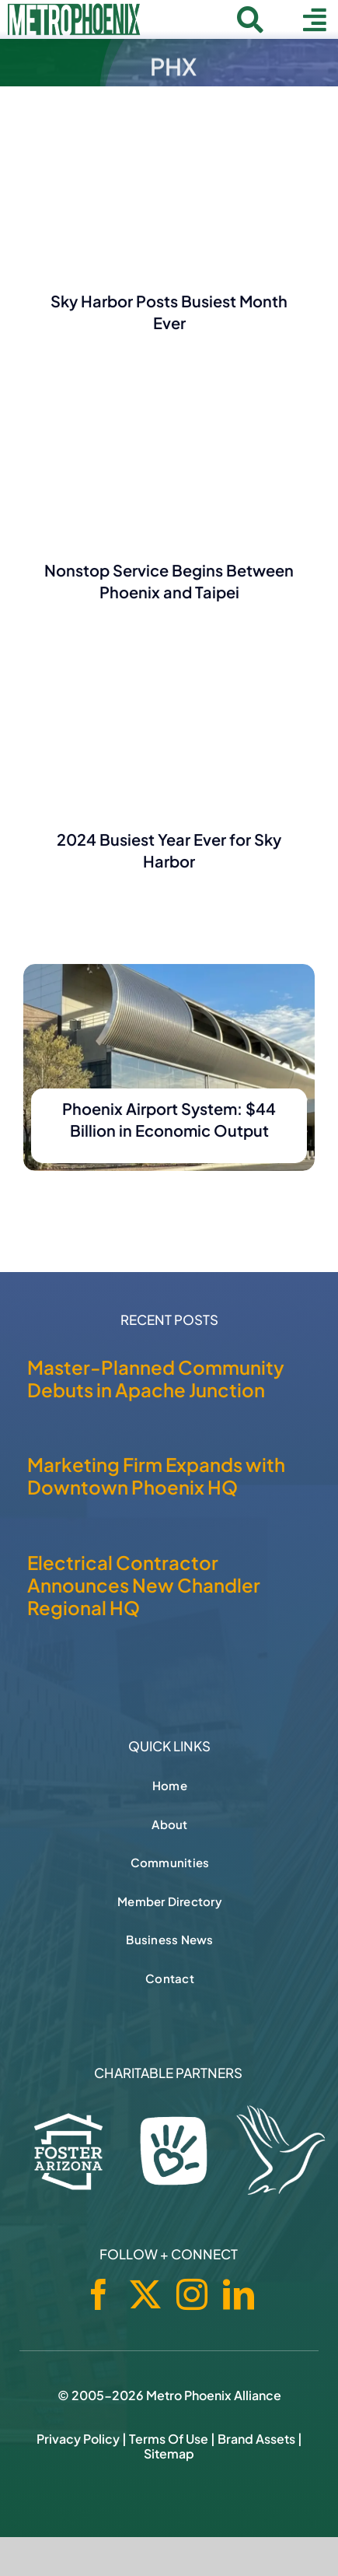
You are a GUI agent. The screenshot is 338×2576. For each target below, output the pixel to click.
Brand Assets (256, 2439)
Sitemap (169, 2453)
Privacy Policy (78, 2439)
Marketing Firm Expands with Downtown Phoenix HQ (156, 1475)
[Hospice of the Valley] (281, 2150)
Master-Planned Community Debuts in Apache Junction (155, 1378)
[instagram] (191, 2294)
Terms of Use (168, 2439)
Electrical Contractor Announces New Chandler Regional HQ (143, 1585)
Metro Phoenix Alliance (213, 2395)
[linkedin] (238, 2294)
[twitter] (145, 2294)
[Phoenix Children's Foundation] (173, 2147)
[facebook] (98, 2294)
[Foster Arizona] (69, 2148)
